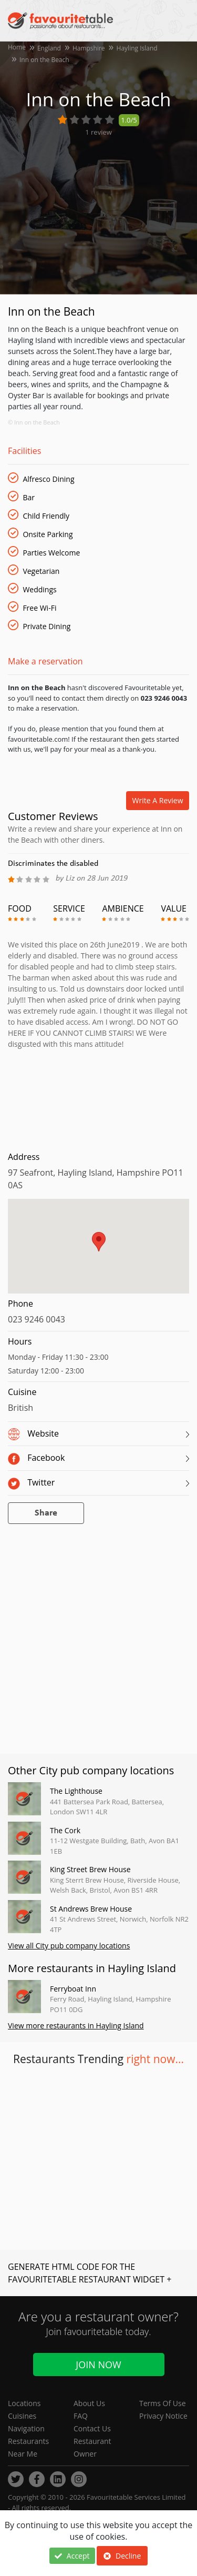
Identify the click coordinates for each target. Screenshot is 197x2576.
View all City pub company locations (69, 1946)
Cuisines (22, 2416)
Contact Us (92, 2428)
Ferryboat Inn (73, 1989)
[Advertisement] (98, 1098)
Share (46, 1513)
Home (17, 47)
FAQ (81, 2416)
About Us (89, 2403)
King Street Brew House (90, 1869)
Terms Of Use (162, 2403)
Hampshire (88, 48)
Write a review (157, 800)
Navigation (26, 2428)
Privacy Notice (163, 2416)
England (49, 48)
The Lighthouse (76, 1791)
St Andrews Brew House (91, 1909)
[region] (98, 1251)
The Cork (65, 1830)
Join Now (98, 2364)
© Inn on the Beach (34, 422)
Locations (24, 2403)
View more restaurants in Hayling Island (76, 2026)
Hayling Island (137, 48)
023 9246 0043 (36, 1319)
